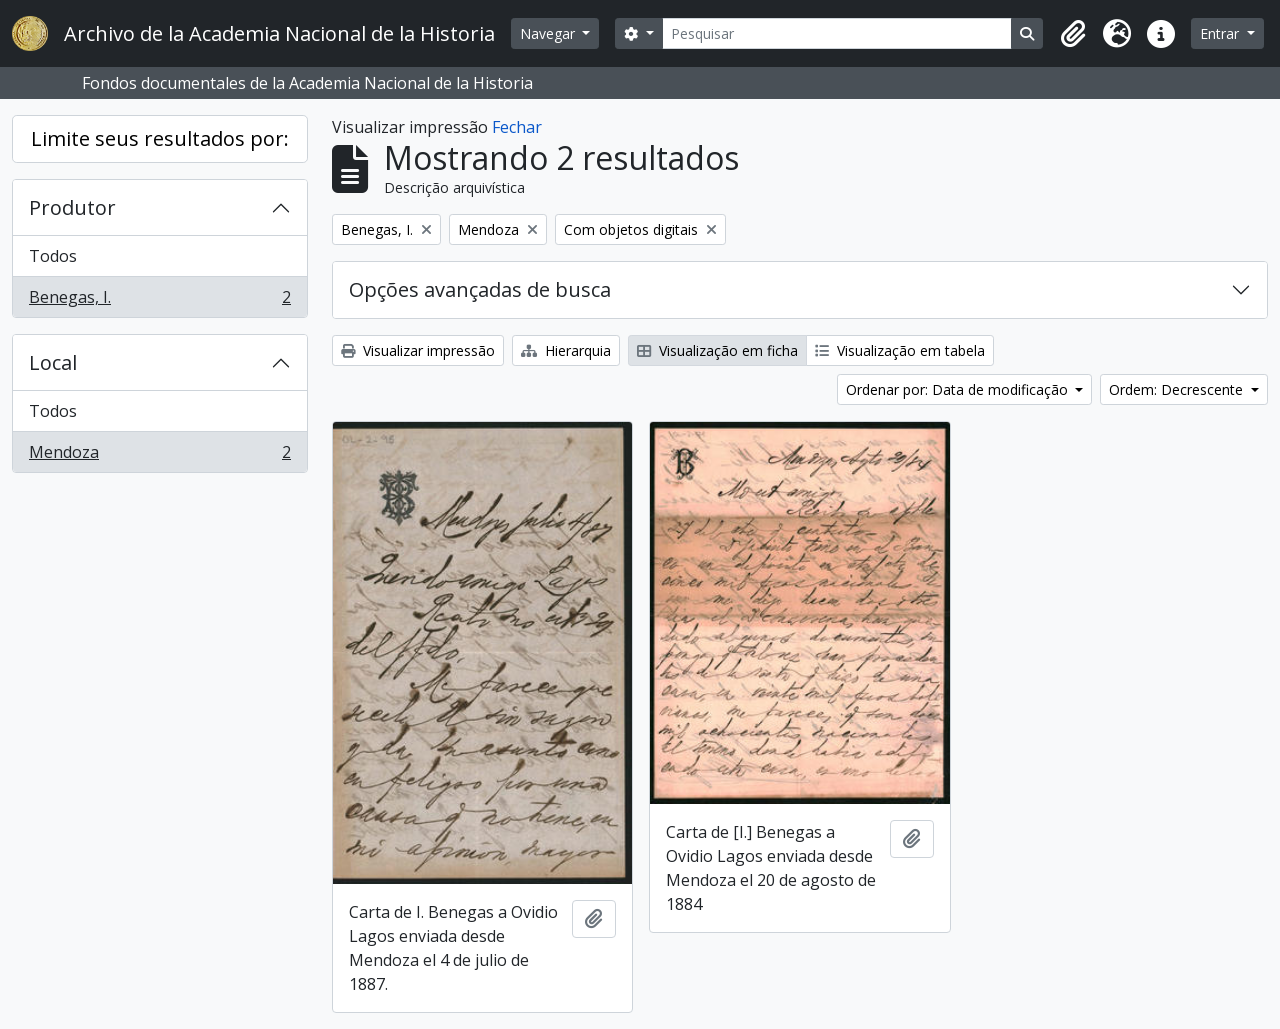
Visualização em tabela (900, 350)
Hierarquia (566, 350)
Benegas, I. (159, 301)
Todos (53, 256)
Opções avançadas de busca (480, 289)
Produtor (72, 207)
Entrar (1221, 33)
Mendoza (159, 456)
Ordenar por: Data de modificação (959, 389)
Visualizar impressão (418, 350)
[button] (1073, 34)
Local (53, 362)
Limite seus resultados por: (160, 138)
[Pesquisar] (837, 33)
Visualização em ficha (717, 350)
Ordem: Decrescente (1178, 389)
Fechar (517, 127)
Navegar (549, 33)
